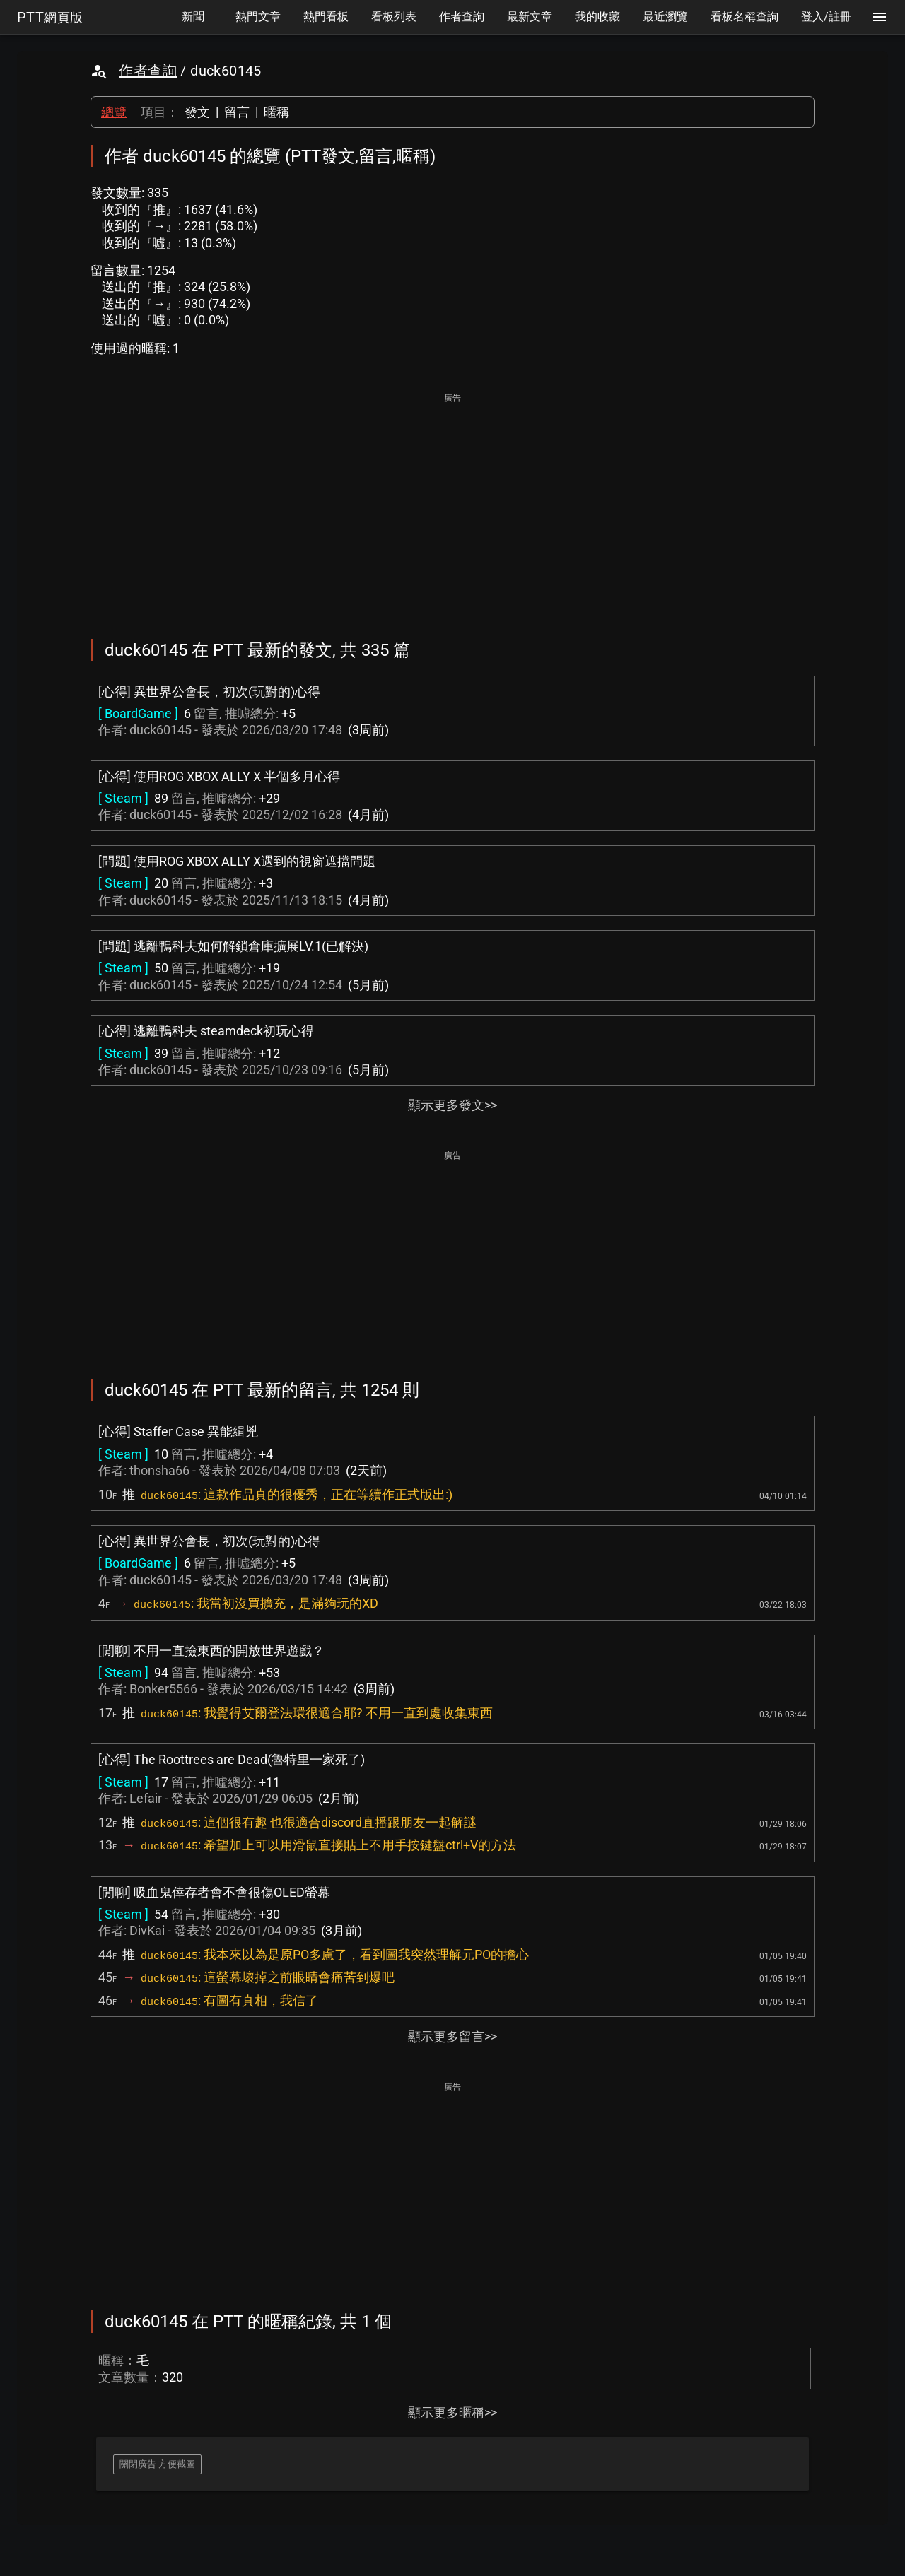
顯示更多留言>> (452, 2036)
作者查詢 (148, 70)
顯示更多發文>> (452, 1105)
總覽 (114, 112)
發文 (197, 112)
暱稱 (276, 112)
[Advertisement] (452, 506)
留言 (237, 112)
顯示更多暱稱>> (452, 2412)
